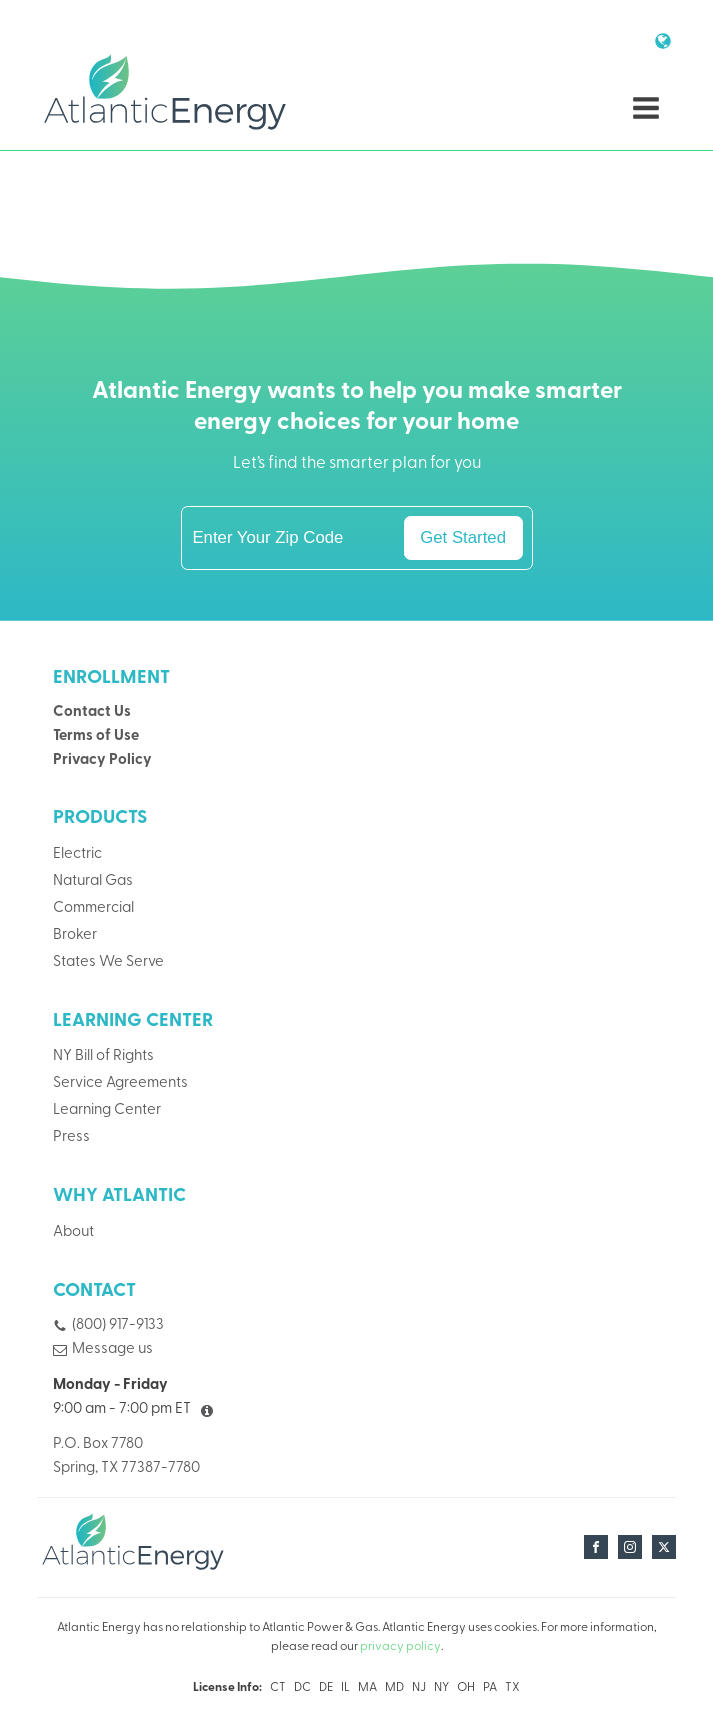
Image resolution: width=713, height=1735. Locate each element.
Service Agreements (120, 1083)
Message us (112, 1349)
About (73, 1232)
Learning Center (107, 1110)
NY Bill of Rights (103, 1056)
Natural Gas (93, 881)
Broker (75, 935)
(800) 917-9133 (118, 1325)
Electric (77, 854)
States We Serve (108, 962)
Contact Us (92, 712)
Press (71, 1137)
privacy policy (400, 1647)
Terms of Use (96, 736)
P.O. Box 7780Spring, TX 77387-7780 (126, 1456)
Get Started (463, 537)
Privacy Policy (102, 760)
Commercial (93, 908)
